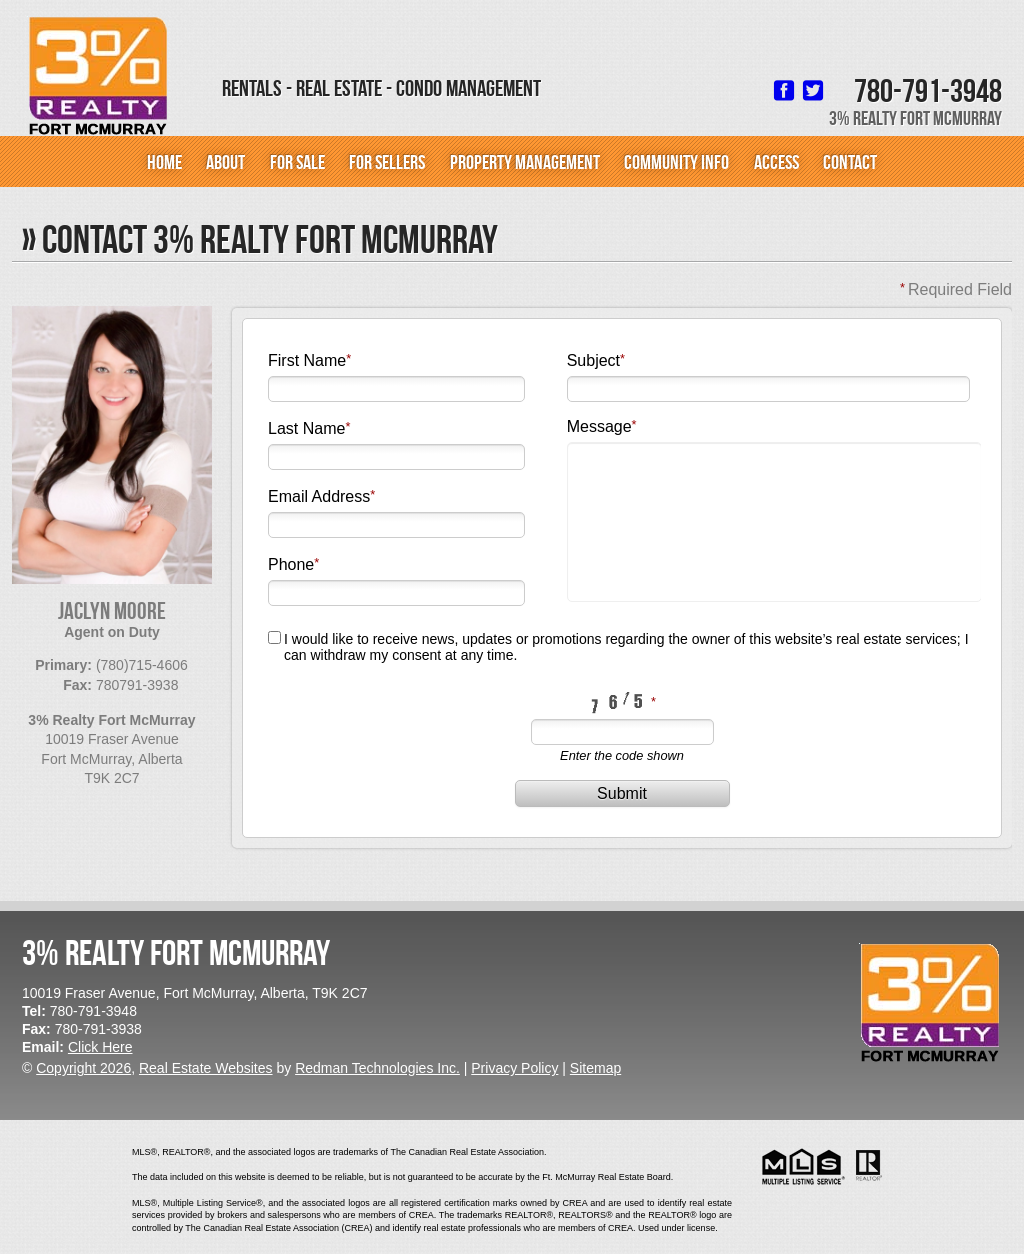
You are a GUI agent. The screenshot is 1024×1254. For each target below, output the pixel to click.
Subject (593, 360)
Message (599, 426)
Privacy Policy (514, 1068)
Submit (622, 793)
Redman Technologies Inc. (377, 1068)
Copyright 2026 (83, 1068)
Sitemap (595, 1068)
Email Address (319, 496)
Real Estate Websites (206, 1068)
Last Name (306, 428)
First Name (307, 360)
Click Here (100, 1047)
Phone (291, 564)
